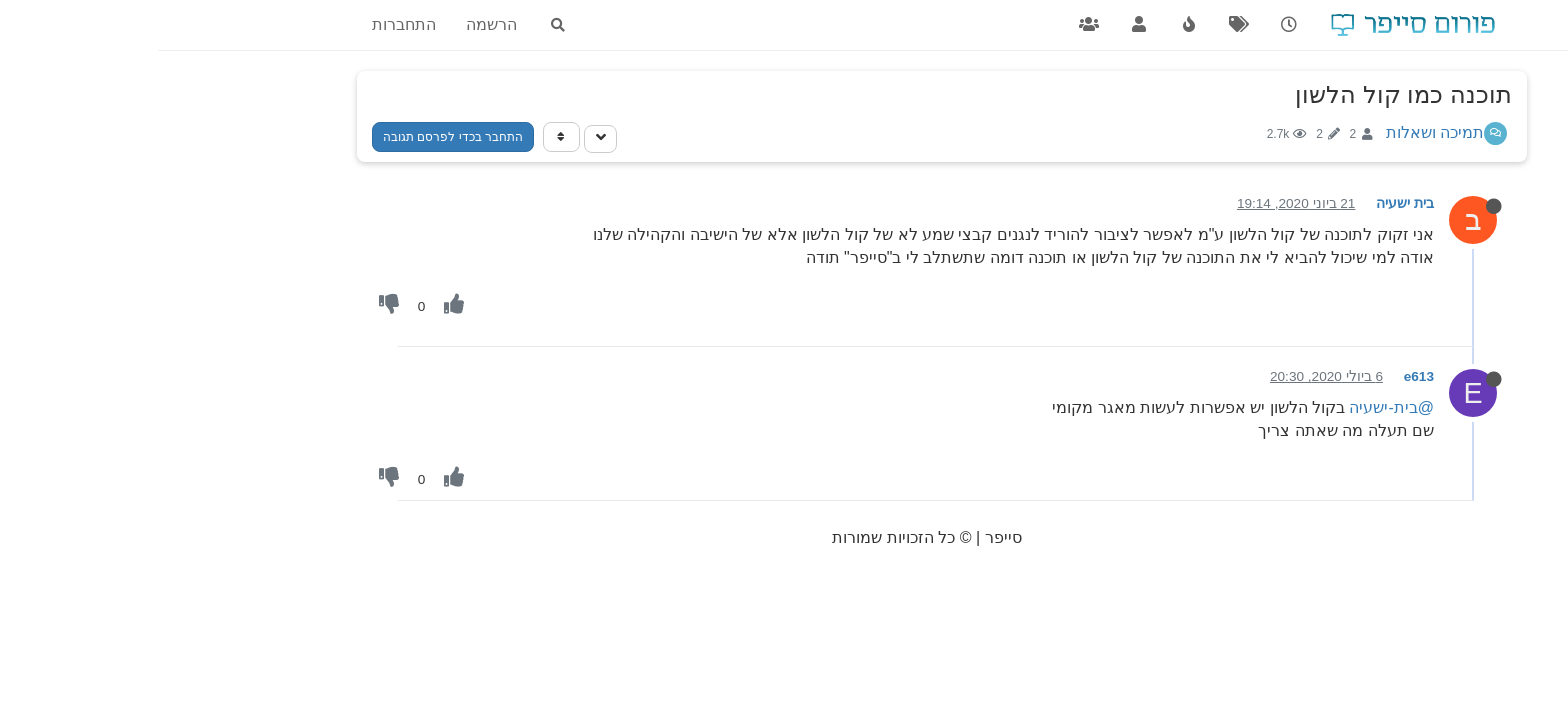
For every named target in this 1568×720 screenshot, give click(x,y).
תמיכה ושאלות (1277, 132)
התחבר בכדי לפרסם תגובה (295, 137)
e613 (1261, 376)
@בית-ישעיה (1233, 407)
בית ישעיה (1247, 203)
